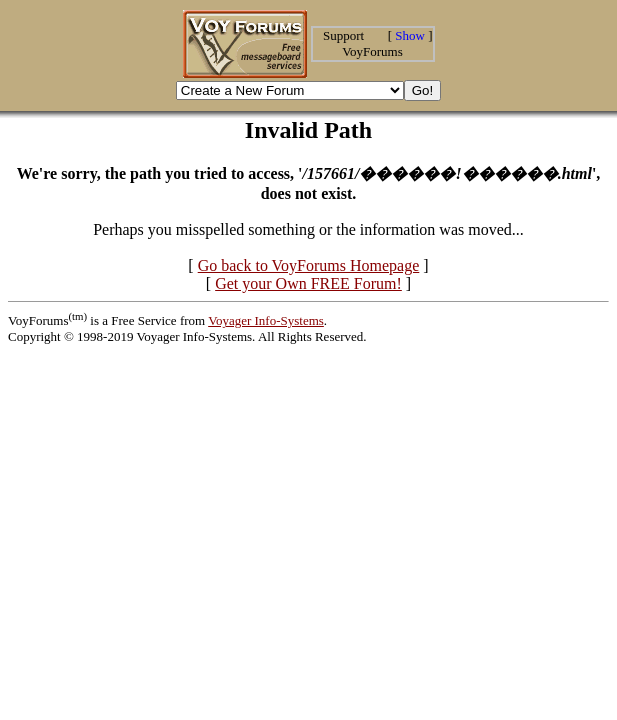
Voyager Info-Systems (266, 320)
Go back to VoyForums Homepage (309, 265)
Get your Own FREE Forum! (308, 283)
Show (410, 35)
